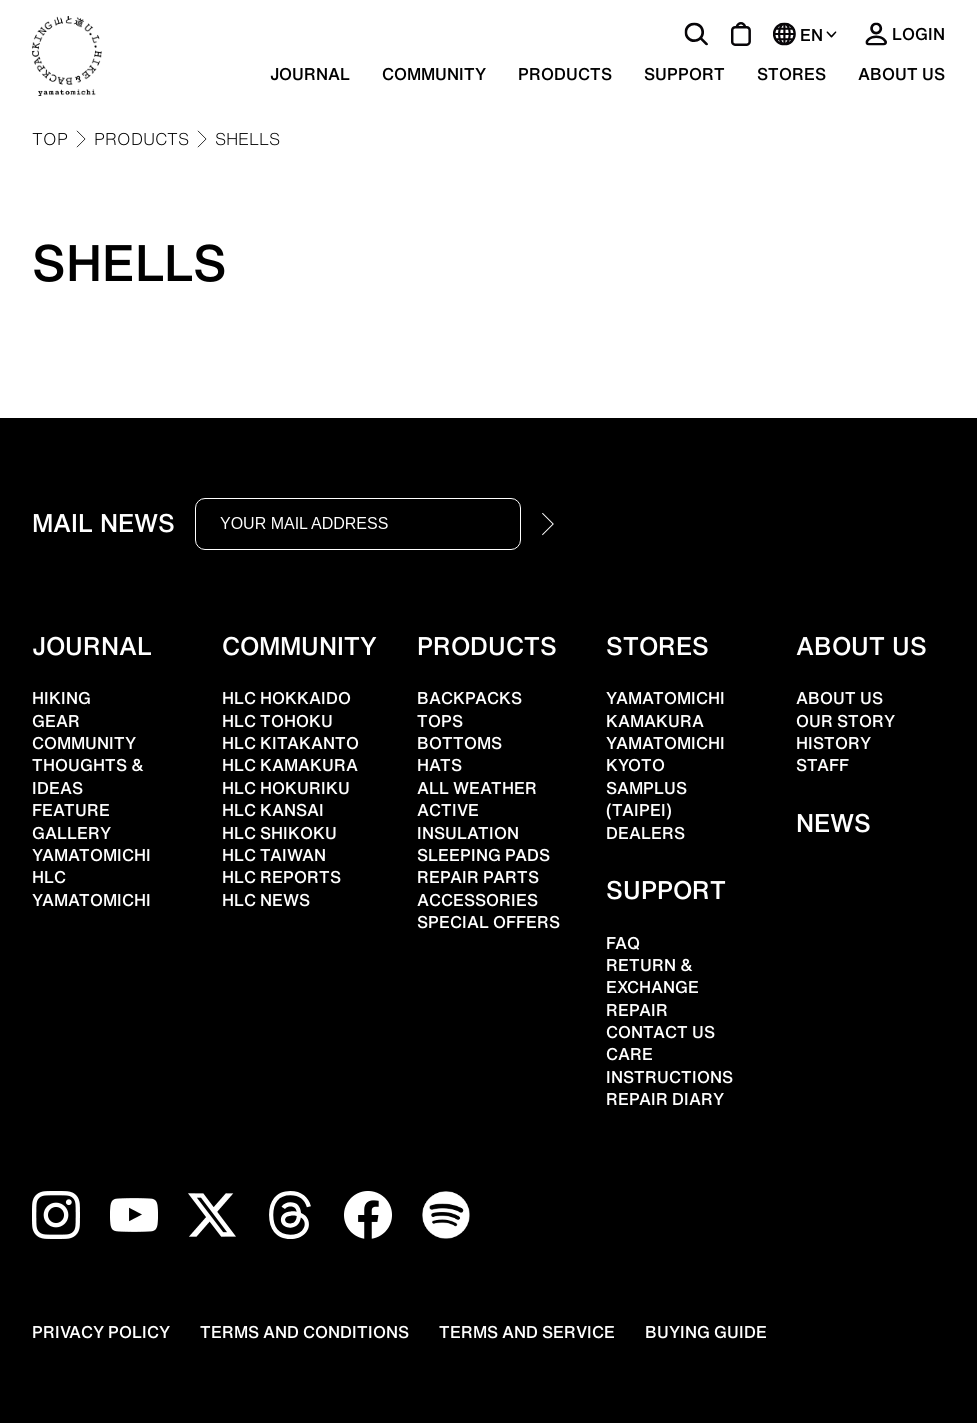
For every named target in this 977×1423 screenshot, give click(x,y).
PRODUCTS (565, 74)
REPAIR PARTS (478, 877)
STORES (791, 74)
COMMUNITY (434, 74)
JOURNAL (310, 74)
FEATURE (71, 810)
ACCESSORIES (477, 900)
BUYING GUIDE (706, 1332)
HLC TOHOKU (277, 721)
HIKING (61, 698)
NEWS (833, 823)
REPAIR (637, 1010)
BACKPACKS (469, 698)
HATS (439, 765)
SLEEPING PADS (483, 855)
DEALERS (645, 833)
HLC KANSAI (273, 810)
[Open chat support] (74, 1372)
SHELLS (247, 139)
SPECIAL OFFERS (488, 922)
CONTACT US (660, 1032)
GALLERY (71, 833)
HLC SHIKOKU (279, 833)
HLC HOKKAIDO (286, 698)
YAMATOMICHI (91, 900)
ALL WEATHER (477, 788)
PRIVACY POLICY (101, 1332)
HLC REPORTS (281, 877)
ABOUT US (901, 74)
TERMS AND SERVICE (527, 1332)
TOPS (440, 721)
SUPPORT (684, 74)
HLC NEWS (266, 900)
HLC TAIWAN (274, 855)
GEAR (56, 721)
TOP (50, 139)
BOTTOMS (459, 743)
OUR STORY (845, 721)
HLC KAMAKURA (290, 765)
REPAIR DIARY (665, 1099)
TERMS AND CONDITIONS (304, 1332)
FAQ (623, 943)
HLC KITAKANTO (290, 743)
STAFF (822, 765)
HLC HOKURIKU (286, 788)
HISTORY (833, 743)
